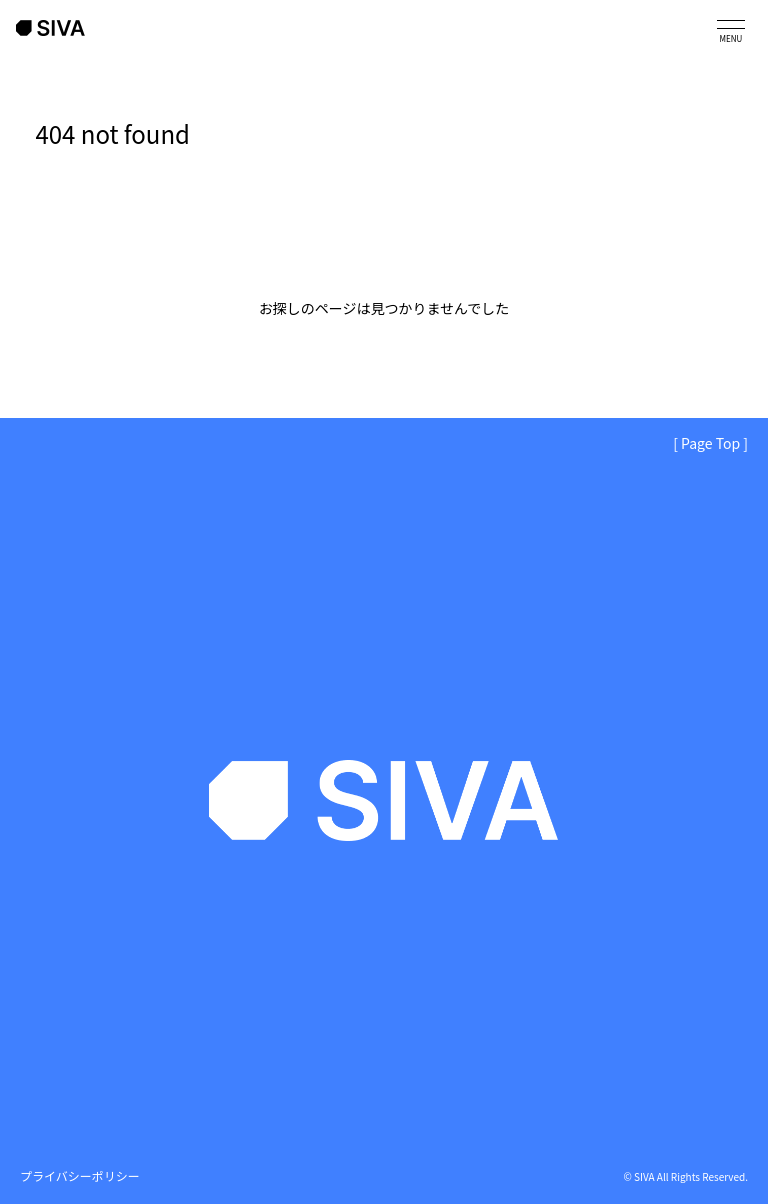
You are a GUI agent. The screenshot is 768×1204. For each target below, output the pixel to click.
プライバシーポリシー (80, 1175)
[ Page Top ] (710, 443)
